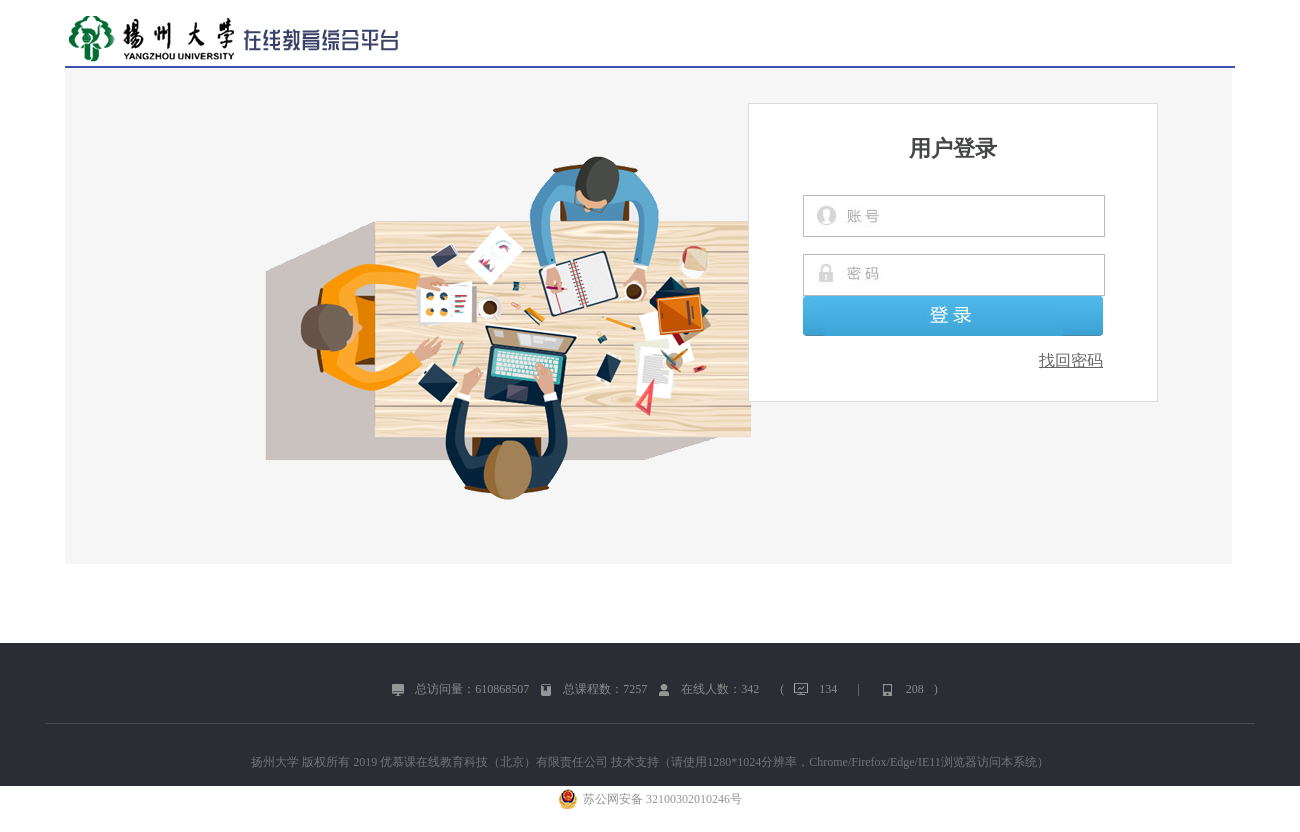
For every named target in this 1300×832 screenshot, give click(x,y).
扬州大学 (275, 762)
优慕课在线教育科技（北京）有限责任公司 (494, 762)
